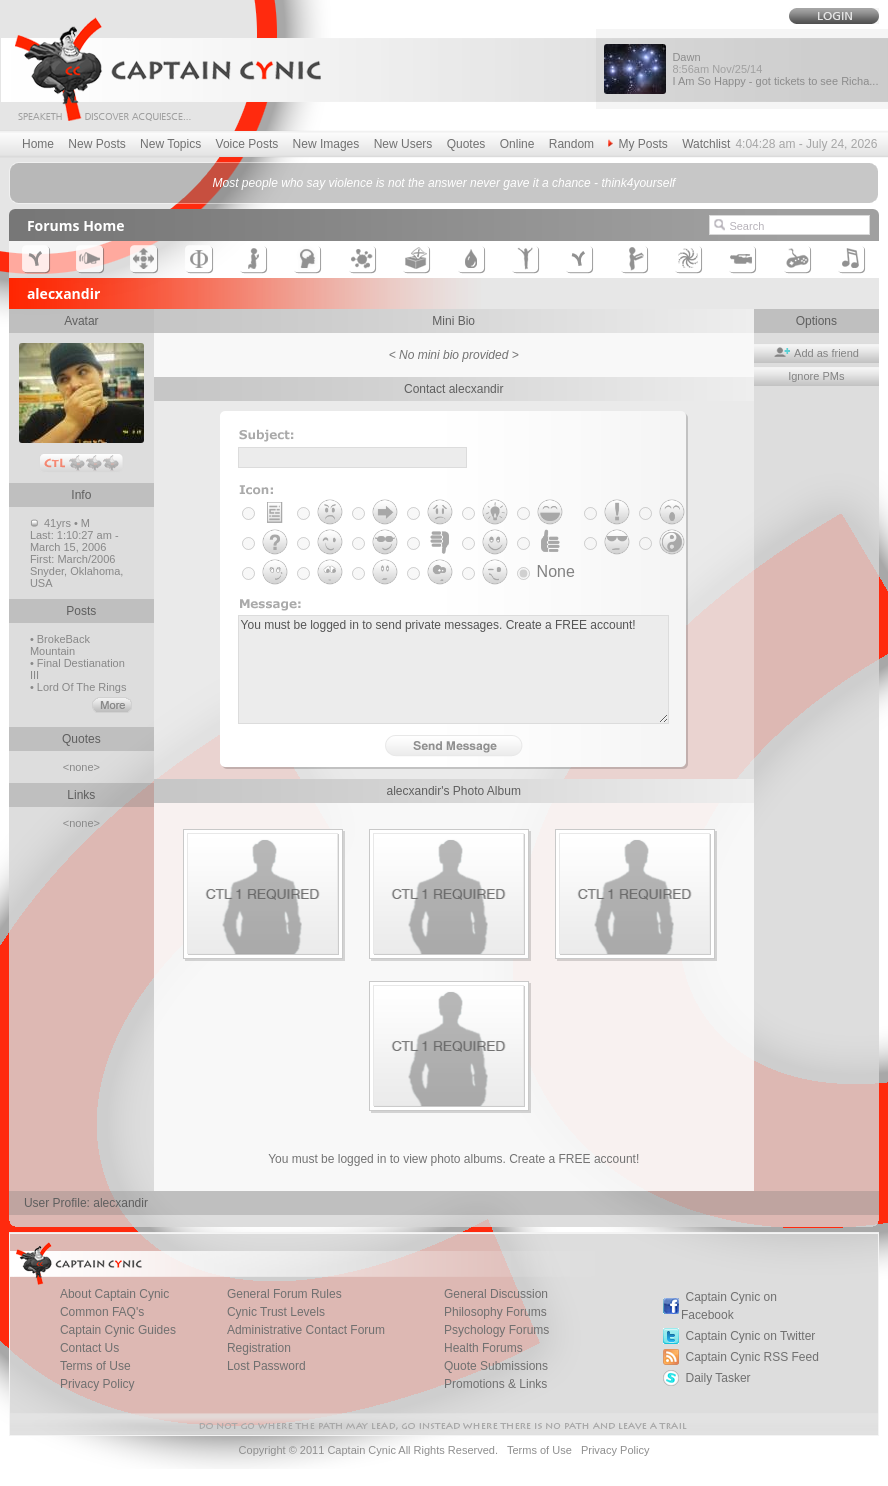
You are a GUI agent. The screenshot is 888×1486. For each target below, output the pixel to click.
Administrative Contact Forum (306, 1330)
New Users (403, 144)
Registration (259, 1348)
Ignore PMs (816, 376)
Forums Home (76, 225)
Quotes (466, 144)
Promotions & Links (495, 1384)
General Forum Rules (284, 1294)
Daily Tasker (717, 1378)
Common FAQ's (102, 1312)
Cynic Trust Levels (276, 1312)
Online (517, 144)
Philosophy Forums (495, 1312)
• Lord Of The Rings (78, 687)
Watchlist (706, 144)
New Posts (96, 144)
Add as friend (816, 353)
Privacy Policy (97, 1384)
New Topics (170, 144)
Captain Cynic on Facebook (729, 1306)
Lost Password (266, 1366)
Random (571, 144)
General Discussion (496, 1294)
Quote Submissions (496, 1366)
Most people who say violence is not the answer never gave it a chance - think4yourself (444, 183)
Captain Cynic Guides (118, 1330)
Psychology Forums (496, 1330)
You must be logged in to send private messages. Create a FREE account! (453, 669)
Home (38, 144)
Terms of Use (95, 1366)
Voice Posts (247, 144)
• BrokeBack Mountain (60, 645)
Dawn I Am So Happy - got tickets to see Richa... (775, 69)
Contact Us (89, 1348)
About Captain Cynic (114, 1294)
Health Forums (483, 1348)
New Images (326, 144)
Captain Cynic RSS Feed (751, 1357)
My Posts (637, 144)
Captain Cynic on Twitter (750, 1336)
